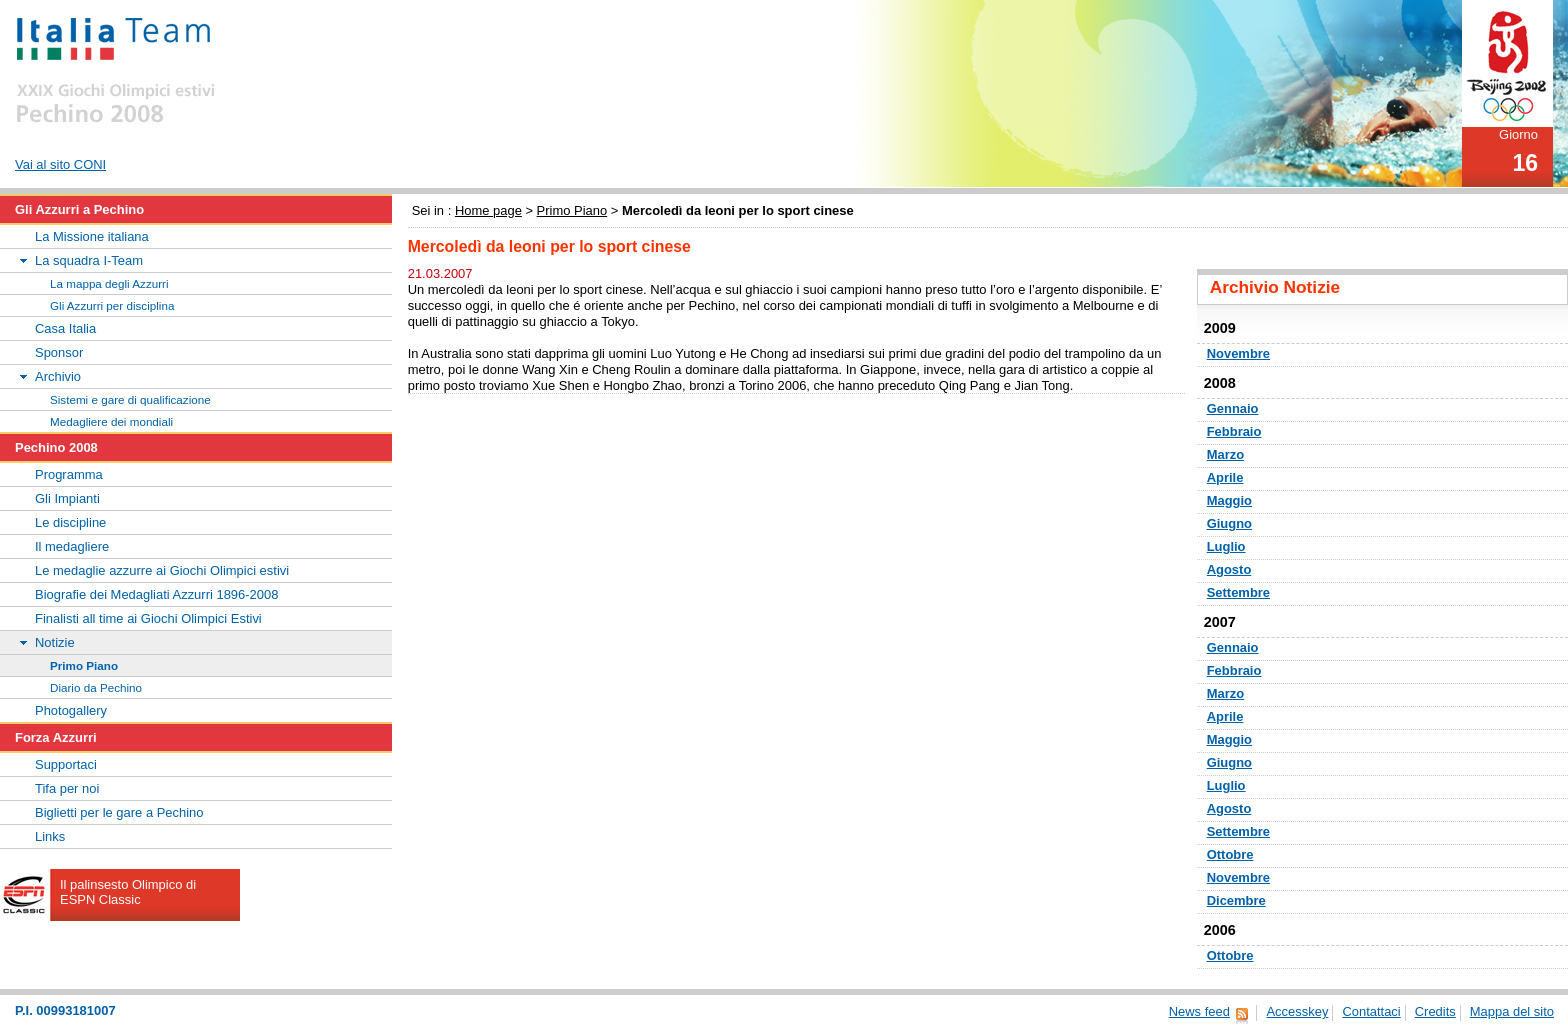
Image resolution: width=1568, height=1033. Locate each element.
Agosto (1229, 569)
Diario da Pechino (96, 687)
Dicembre (1236, 900)
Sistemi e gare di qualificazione (130, 399)
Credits (1435, 1011)
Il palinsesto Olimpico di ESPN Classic (128, 892)
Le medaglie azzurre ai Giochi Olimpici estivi (162, 570)
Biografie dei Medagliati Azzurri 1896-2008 (156, 594)
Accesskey (1297, 1011)
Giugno (1229, 523)
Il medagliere (72, 546)
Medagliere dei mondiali (111, 421)
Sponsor (59, 352)
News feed (1199, 1011)
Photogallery (71, 710)
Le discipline (70, 522)
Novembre (1238, 353)
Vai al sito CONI (60, 164)
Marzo (1225, 454)
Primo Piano (572, 210)
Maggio (1229, 500)
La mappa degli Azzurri (109, 283)
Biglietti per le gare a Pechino (119, 812)
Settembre (1238, 592)
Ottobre (1230, 854)
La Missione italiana (92, 236)
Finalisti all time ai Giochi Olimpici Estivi (148, 618)
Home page (488, 210)
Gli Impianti (67, 498)
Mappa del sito (1512, 1011)
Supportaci (66, 764)
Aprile (1225, 477)
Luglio (1226, 546)
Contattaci (1371, 1011)
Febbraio (1234, 431)
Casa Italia (65, 328)
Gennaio (1233, 408)
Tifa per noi (67, 788)
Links (50, 836)
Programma (69, 474)
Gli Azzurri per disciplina (112, 305)
